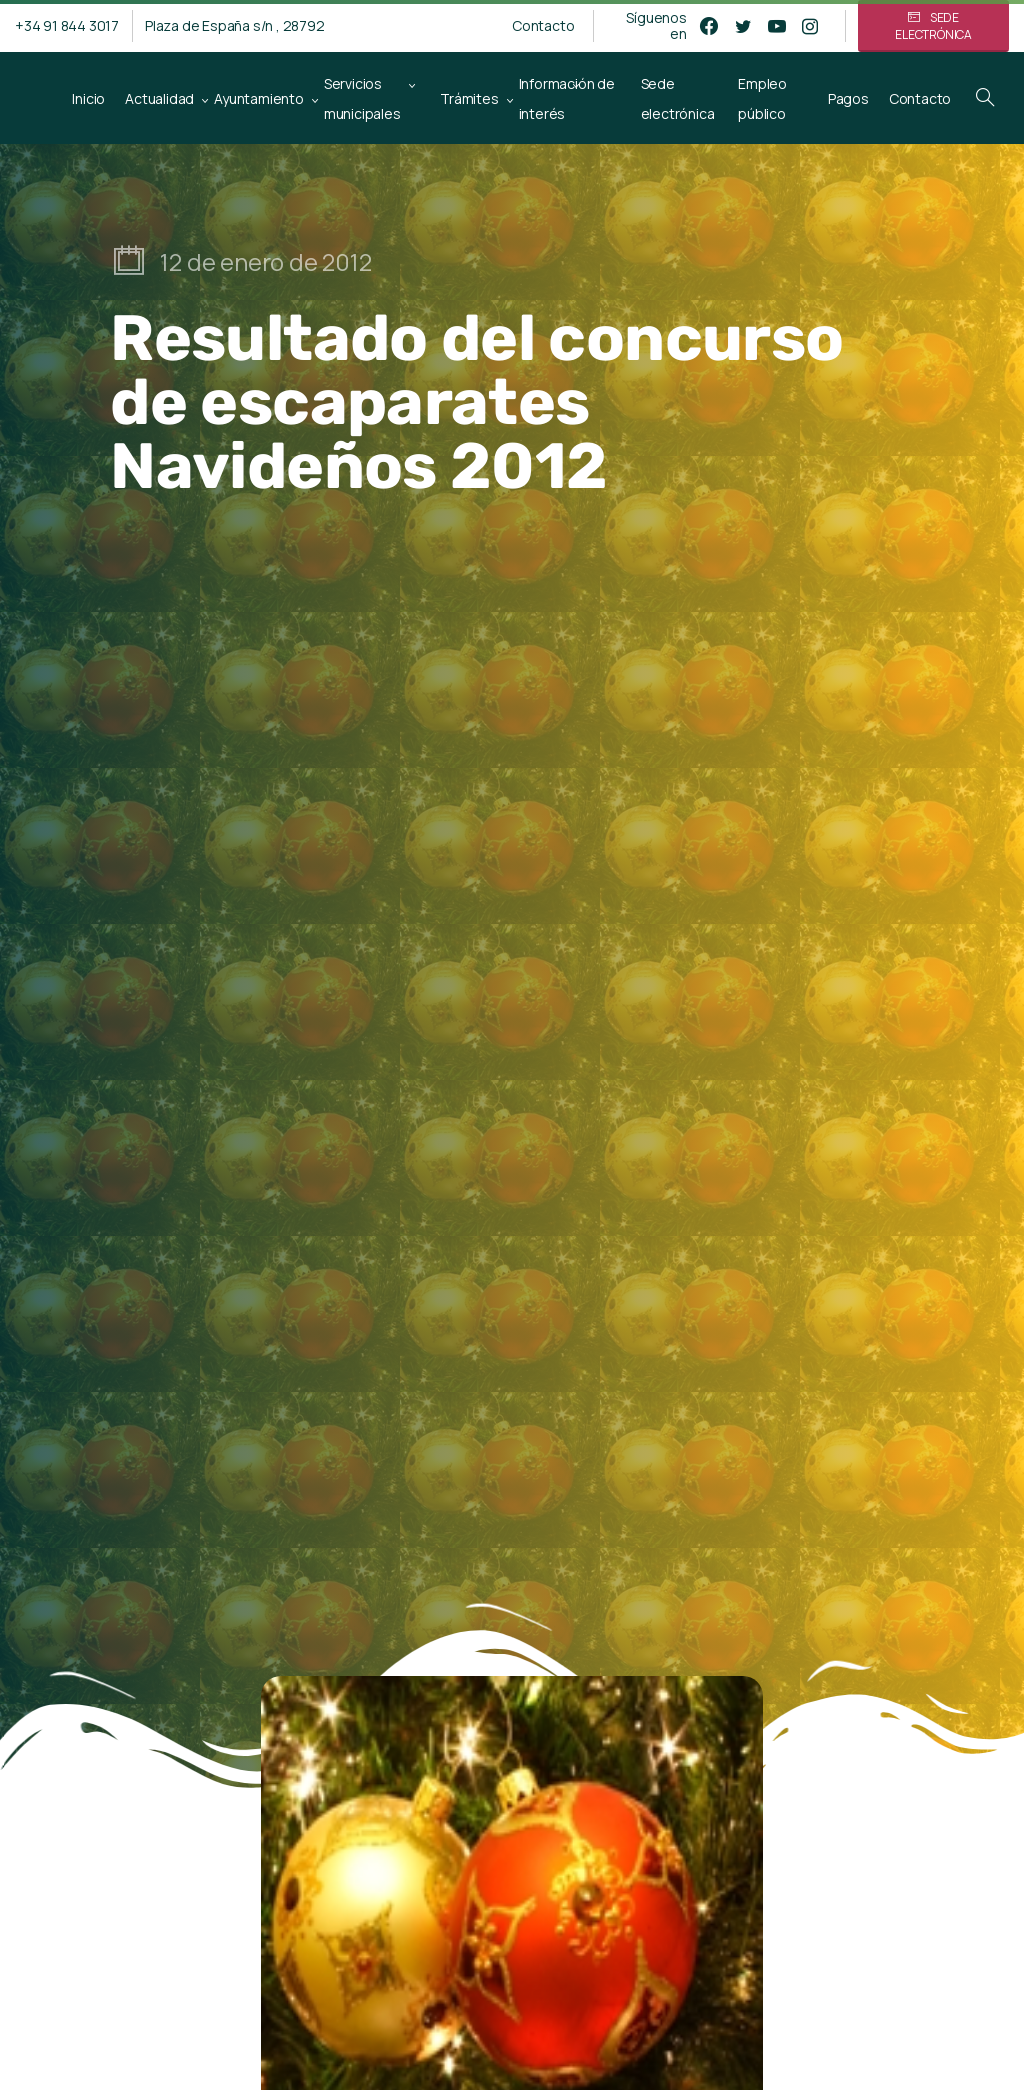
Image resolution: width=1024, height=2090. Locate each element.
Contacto (543, 26)
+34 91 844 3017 (67, 25)
